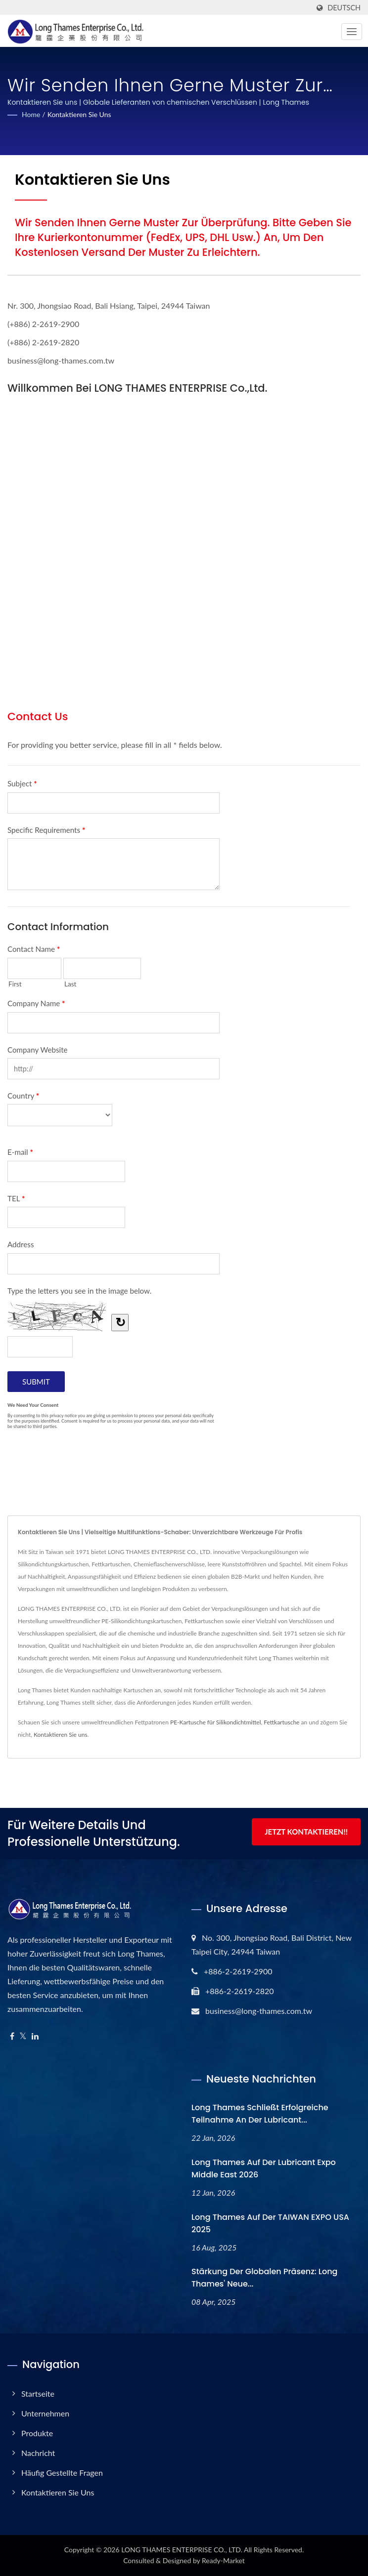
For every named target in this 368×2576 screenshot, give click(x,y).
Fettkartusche (281, 1722)
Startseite (37, 2393)
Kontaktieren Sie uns (79, 114)
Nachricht (38, 2452)
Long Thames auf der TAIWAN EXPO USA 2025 (270, 2223)
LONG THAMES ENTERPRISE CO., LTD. (181, 2549)
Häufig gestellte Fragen (62, 2472)
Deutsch (344, 8)
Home (31, 114)
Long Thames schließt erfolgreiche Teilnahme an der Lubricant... (259, 2114)
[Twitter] (23, 2036)
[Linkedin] (35, 2036)
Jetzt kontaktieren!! (306, 1832)
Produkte (37, 2433)
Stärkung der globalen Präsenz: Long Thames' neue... (264, 2278)
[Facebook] (12, 2036)
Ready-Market (223, 2560)
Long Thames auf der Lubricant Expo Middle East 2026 (263, 2168)
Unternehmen (45, 2413)
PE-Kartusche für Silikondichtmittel (215, 1722)
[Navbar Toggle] (351, 31)
